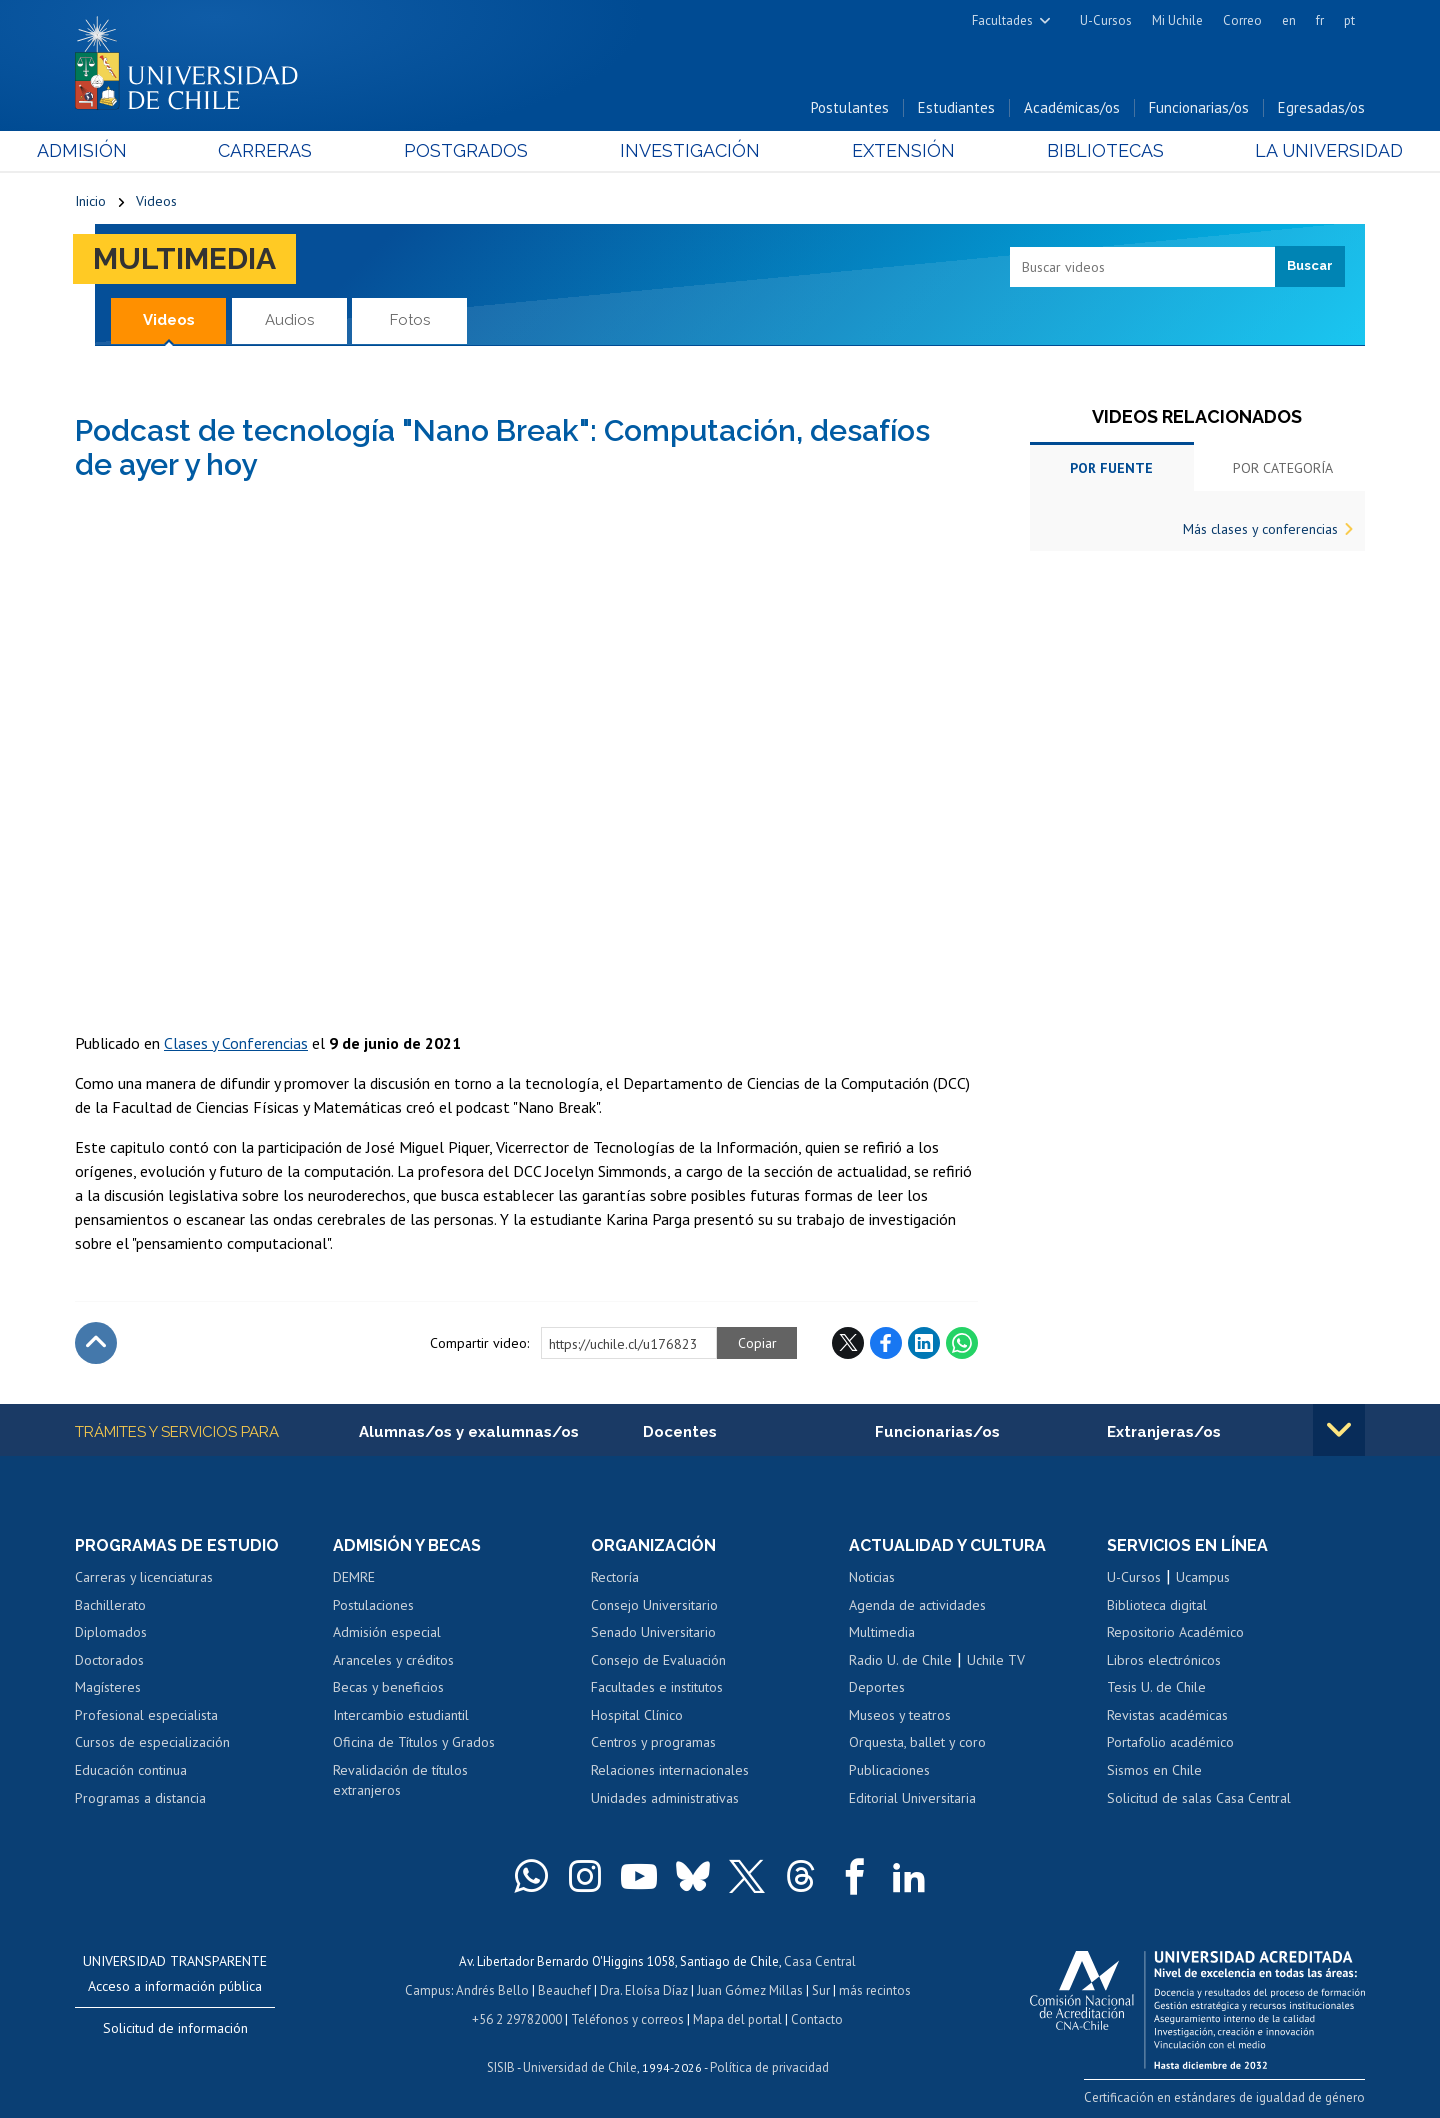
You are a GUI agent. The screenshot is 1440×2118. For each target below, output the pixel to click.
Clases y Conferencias (236, 1043)
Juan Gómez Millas (750, 1988)
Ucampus (1203, 1577)
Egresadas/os (1321, 108)
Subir (96, 1343)
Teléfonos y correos (627, 2016)
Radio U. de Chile (900, 1660)
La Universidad (1290, 151)
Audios (289, 320)
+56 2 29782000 (517, 2016)
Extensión (889, 151)
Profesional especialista (146, 1715)
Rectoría (615, 1577)
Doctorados (109, 1660)
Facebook (886, 1343)
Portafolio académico (1170, 1743)
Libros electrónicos (1164, 1660)
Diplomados (111, 1632)
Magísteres (108, 1688)
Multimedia (184, 258)
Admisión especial (387, 1632)
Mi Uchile (1177, 20)
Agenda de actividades (917, 1605)
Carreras (291, 151)
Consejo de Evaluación (658, 1660)
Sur (821, 1988)
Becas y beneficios (388, 1688)
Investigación (689, 151)
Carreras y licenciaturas (144, 1577)
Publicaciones (889, 1770)
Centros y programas (653, 1743)
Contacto (817, 2016)
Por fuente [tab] (1111, 468)
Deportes (877, 1688)
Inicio (90, 202)
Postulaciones (373, 1605)
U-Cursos (1106, 20)
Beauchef (564, 1988)
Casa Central (820, 1960)
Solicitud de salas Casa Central (1199, 1798)
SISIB (501, 2063)
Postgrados (479, 151)
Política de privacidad (769, 2063)
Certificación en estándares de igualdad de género (1224, 2097)
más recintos (875, 1988)
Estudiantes (956, 108)
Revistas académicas (1167, 1715)
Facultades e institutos (657, 1688)
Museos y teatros (900, 1715)
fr (1320, 20)
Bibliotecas (1078, 151)
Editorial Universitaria (912, 1798)
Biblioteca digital (1157, 1605)
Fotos (410, 320)
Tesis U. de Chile (1156, 1688)
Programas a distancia (140, 1798)
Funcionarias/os (1199, 108)
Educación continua (131, 1770)
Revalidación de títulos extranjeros (400, 1780)
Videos (156, 202)
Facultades (1002, 20)
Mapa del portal (737, 2016)
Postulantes (850, 108)
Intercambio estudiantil (401, 1715)
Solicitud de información (175, 2028)
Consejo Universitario (654, 1605)
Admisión (120, 151)
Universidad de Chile (580, 2063)
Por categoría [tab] (1283, 468)
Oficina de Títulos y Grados (414, 1743)
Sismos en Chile (1154, 1770)
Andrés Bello (492, 1988)
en (1289, 20)
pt (1349, 20)
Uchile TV (996, 1660)
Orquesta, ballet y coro (917, 1743)
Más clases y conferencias (1260, 529)
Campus (428, 1988)
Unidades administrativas (665, 1798)
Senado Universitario (653, 1632)
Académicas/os (1072, 108)
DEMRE (354, 1577)
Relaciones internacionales (670, 1770)
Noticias (872, 1577)
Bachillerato (110, 1605)
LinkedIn (924, 1343)
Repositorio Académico (1175, 1632)
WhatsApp (962, 1343)
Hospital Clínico (637, 1715)
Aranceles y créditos (393, 1660)
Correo (1242, 20)
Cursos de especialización (152, 1743)
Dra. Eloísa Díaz (644, 1988)
